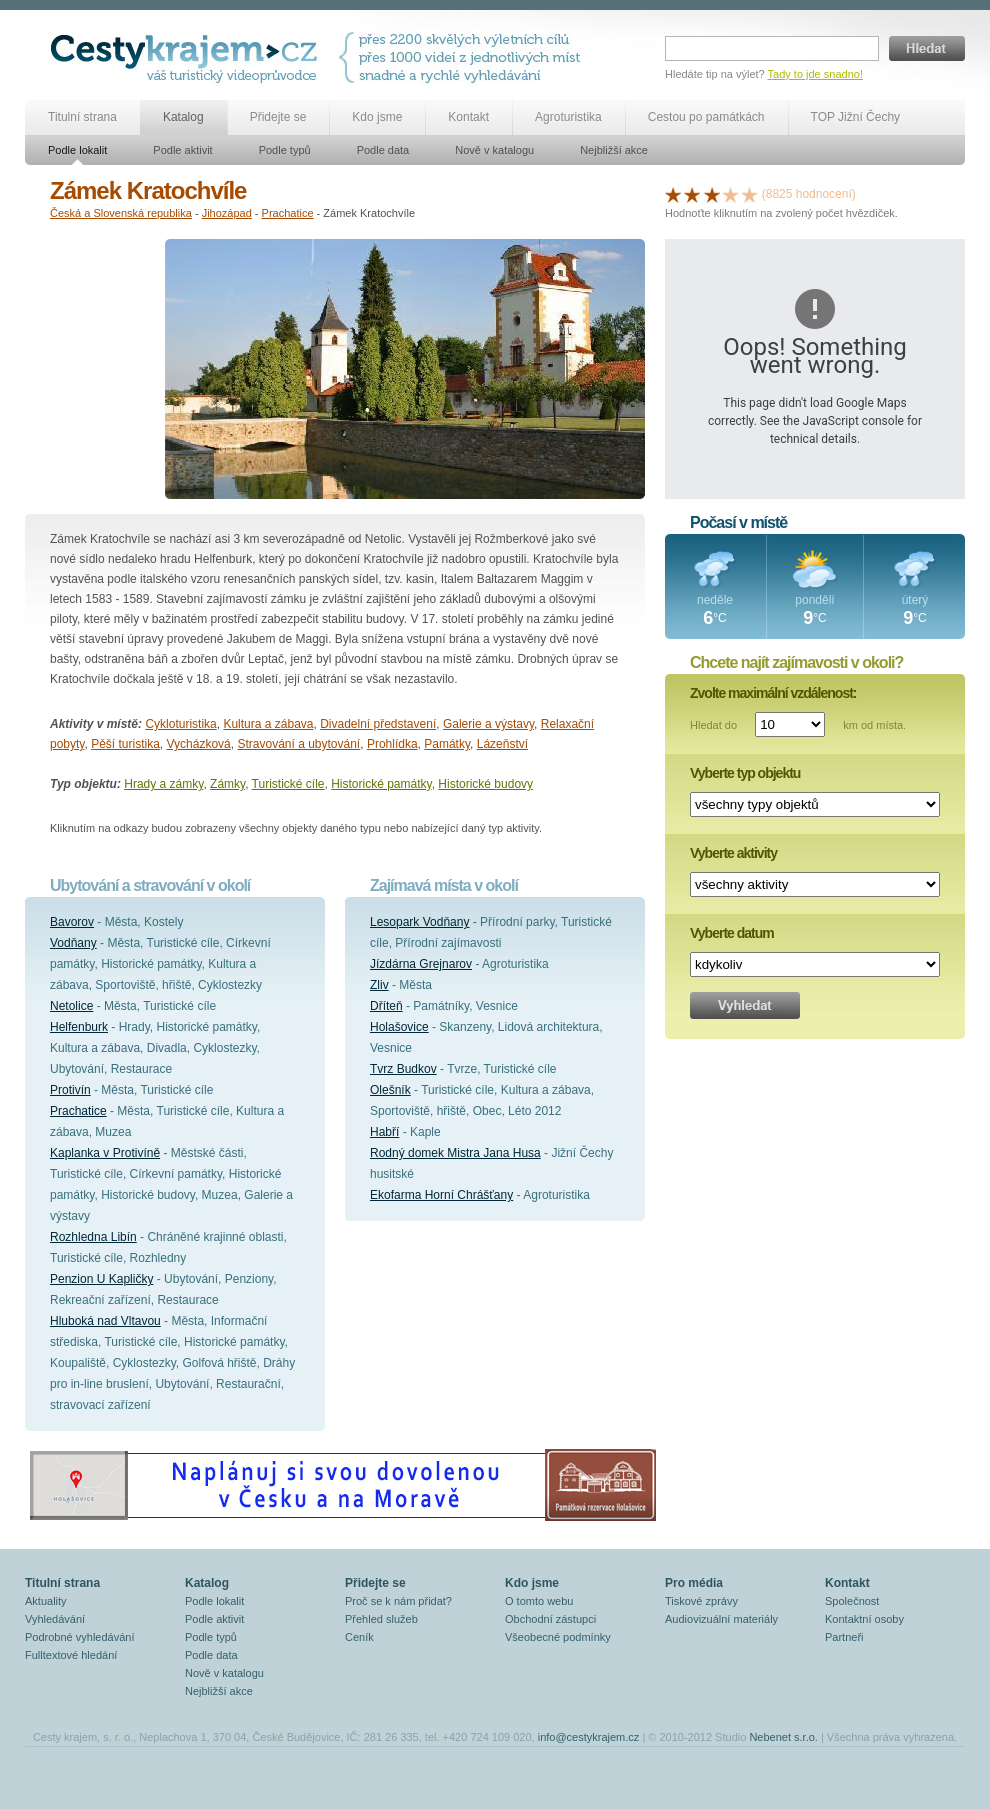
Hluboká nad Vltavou (105, 1321)
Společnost (852, 1601)
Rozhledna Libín (93, 1237)
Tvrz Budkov (403, 1069)
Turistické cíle (288, 784)
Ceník (359, 1637)
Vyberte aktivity (733, 853)
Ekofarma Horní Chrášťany (441, 1195)
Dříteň (386, 1006)
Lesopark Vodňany (419, 922)
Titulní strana (82, 117)
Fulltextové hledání (71, 1655)
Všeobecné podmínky (558, 1637)
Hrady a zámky (163, 784)
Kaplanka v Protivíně (105, 1153)
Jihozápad (227, 213)
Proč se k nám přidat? (398, 1601)
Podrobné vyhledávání (79, 1637)
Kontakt (468, 117)
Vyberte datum (732, 933)
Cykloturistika (180, 724)
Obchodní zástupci (550, 1619)
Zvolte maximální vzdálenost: (773, 693)
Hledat (927, 48)
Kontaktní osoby (864, 1619)
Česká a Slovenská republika (121, 213)
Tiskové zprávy (701, 1601)
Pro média (694, 1583)
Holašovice (399, 1027)
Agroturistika (568, 117)
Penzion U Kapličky (101, 1279)
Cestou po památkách (706, 117)
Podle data (383, 150)
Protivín (70, 1090)
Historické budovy (485, 784)
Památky (447, 744)
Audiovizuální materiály (721, 1619)
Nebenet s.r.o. (783, 1737)
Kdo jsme (377, 117)
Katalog (183, 117)
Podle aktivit (182, 150)
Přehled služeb (381, 1619)
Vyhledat (745, 1005)
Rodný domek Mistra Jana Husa (455, 1153)
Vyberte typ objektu (745, 773)
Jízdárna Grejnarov (421, 964)
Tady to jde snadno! (815, 74)
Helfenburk (79, 1027)
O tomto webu (539, 1601)
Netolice (71, 1006)
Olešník (390, 1090)
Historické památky (381, 784)
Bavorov (72, 922)
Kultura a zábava (268, 724)
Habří (384, 1132)
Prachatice (288, 213)
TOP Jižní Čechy (856, 117)
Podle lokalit (77, 150)
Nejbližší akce (614, 150)
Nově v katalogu (494, 150)
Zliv (379, 985)
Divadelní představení (378, 724)
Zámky (227, 784)
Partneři (844, 1637)
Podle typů (285, 150)
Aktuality (46, 1601)
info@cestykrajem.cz (589, 1737)
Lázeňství (502, 744)
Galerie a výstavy (488, 724)
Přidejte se (278, 117)
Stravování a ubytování (298, 744)
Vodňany (73, 943)
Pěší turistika (125, 744)
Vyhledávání (55, 1619)
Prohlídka (392, 744)
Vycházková (199, 744)
